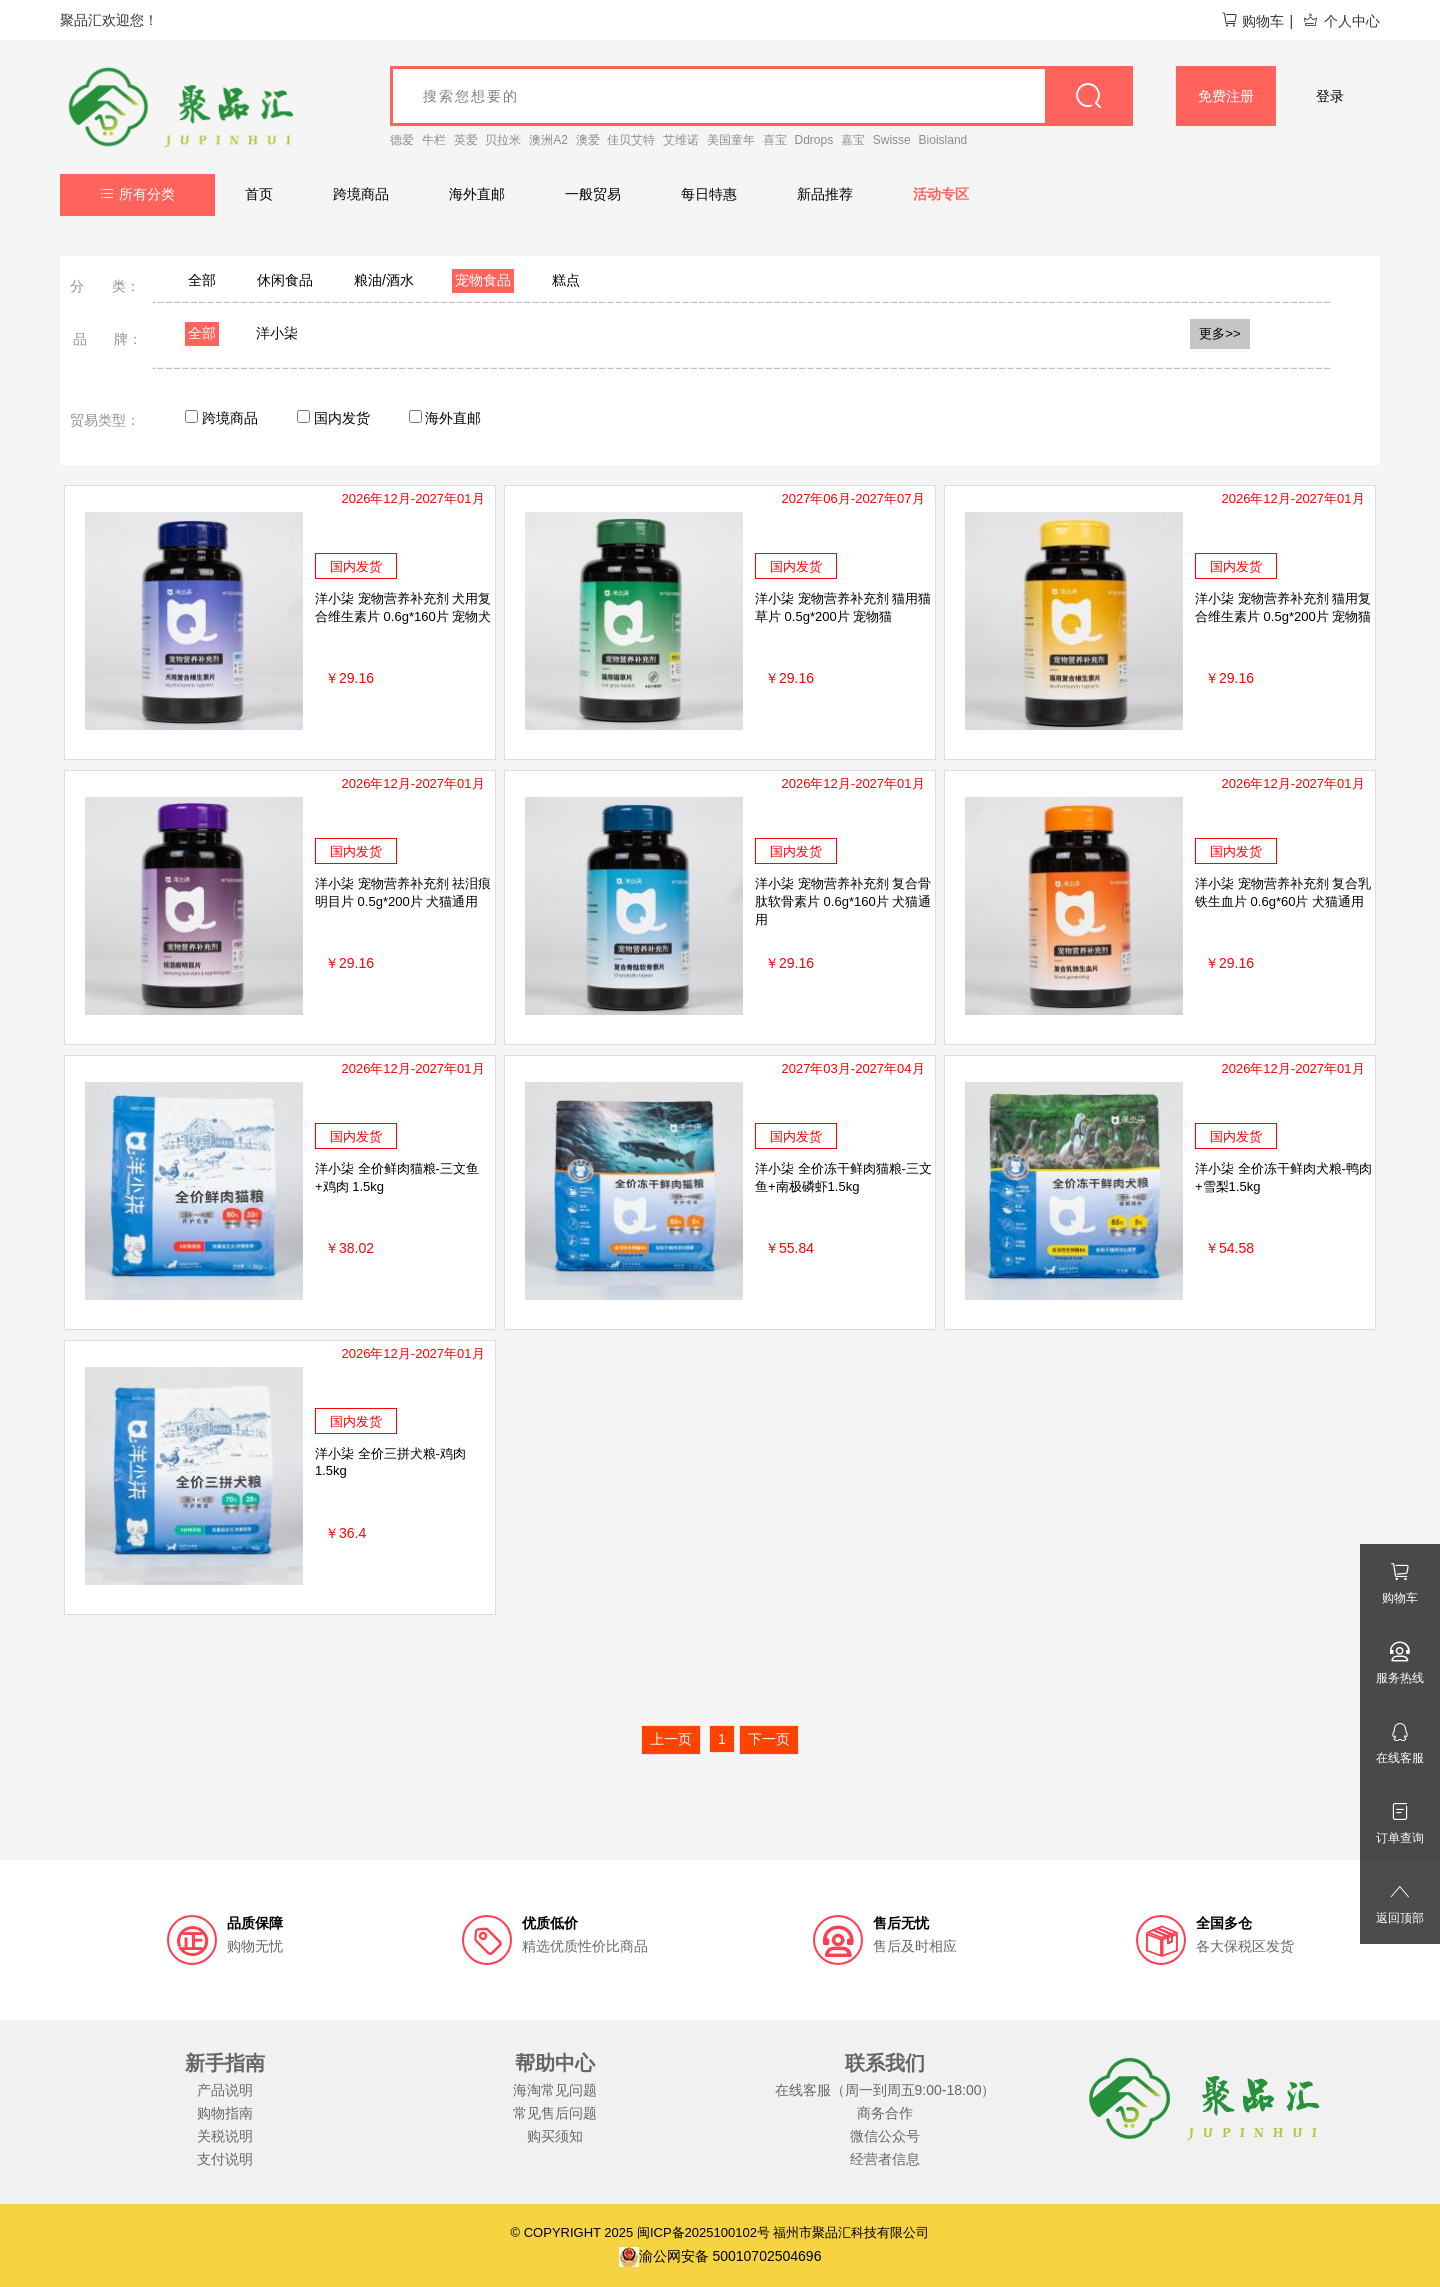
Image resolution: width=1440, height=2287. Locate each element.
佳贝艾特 (631, 140)
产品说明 (225, 2090)
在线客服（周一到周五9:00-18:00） (885, 2090)
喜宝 (775, 140)
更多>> (1220, 333)
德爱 (402, 140)
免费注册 (1226, 96)
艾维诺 (681, 140)
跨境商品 (361, 194)
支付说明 (225, 2159)
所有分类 (137, 194)
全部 (202, 280)
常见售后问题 (555, 2113)
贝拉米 (503, 140)
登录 (1330, 96)
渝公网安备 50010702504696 (720, 2256)
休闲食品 (285, 280)
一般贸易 (593, 194)
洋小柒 (277, 333)
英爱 (466, 140)
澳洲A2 (548, 140)
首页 (259, 194)
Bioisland (943, 140)
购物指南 (225, 2113)
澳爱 (588, 140)
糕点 (566, 280)
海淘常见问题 (555, 2090)
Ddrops (814, 140)
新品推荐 (825, 194)
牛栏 (434, 140)
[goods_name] (761, 96)
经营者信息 (885, 2159)
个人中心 (1341, 21)
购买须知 (555, 2136)
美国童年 (731, 140)
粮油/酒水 (384, 280)
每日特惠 (709, 194)
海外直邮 (477, 194)
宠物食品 (483, 280)
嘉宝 (853, 140)
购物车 (1252, 21)
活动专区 (941, 194)
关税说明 (225, 2136)
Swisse (892, 140)
